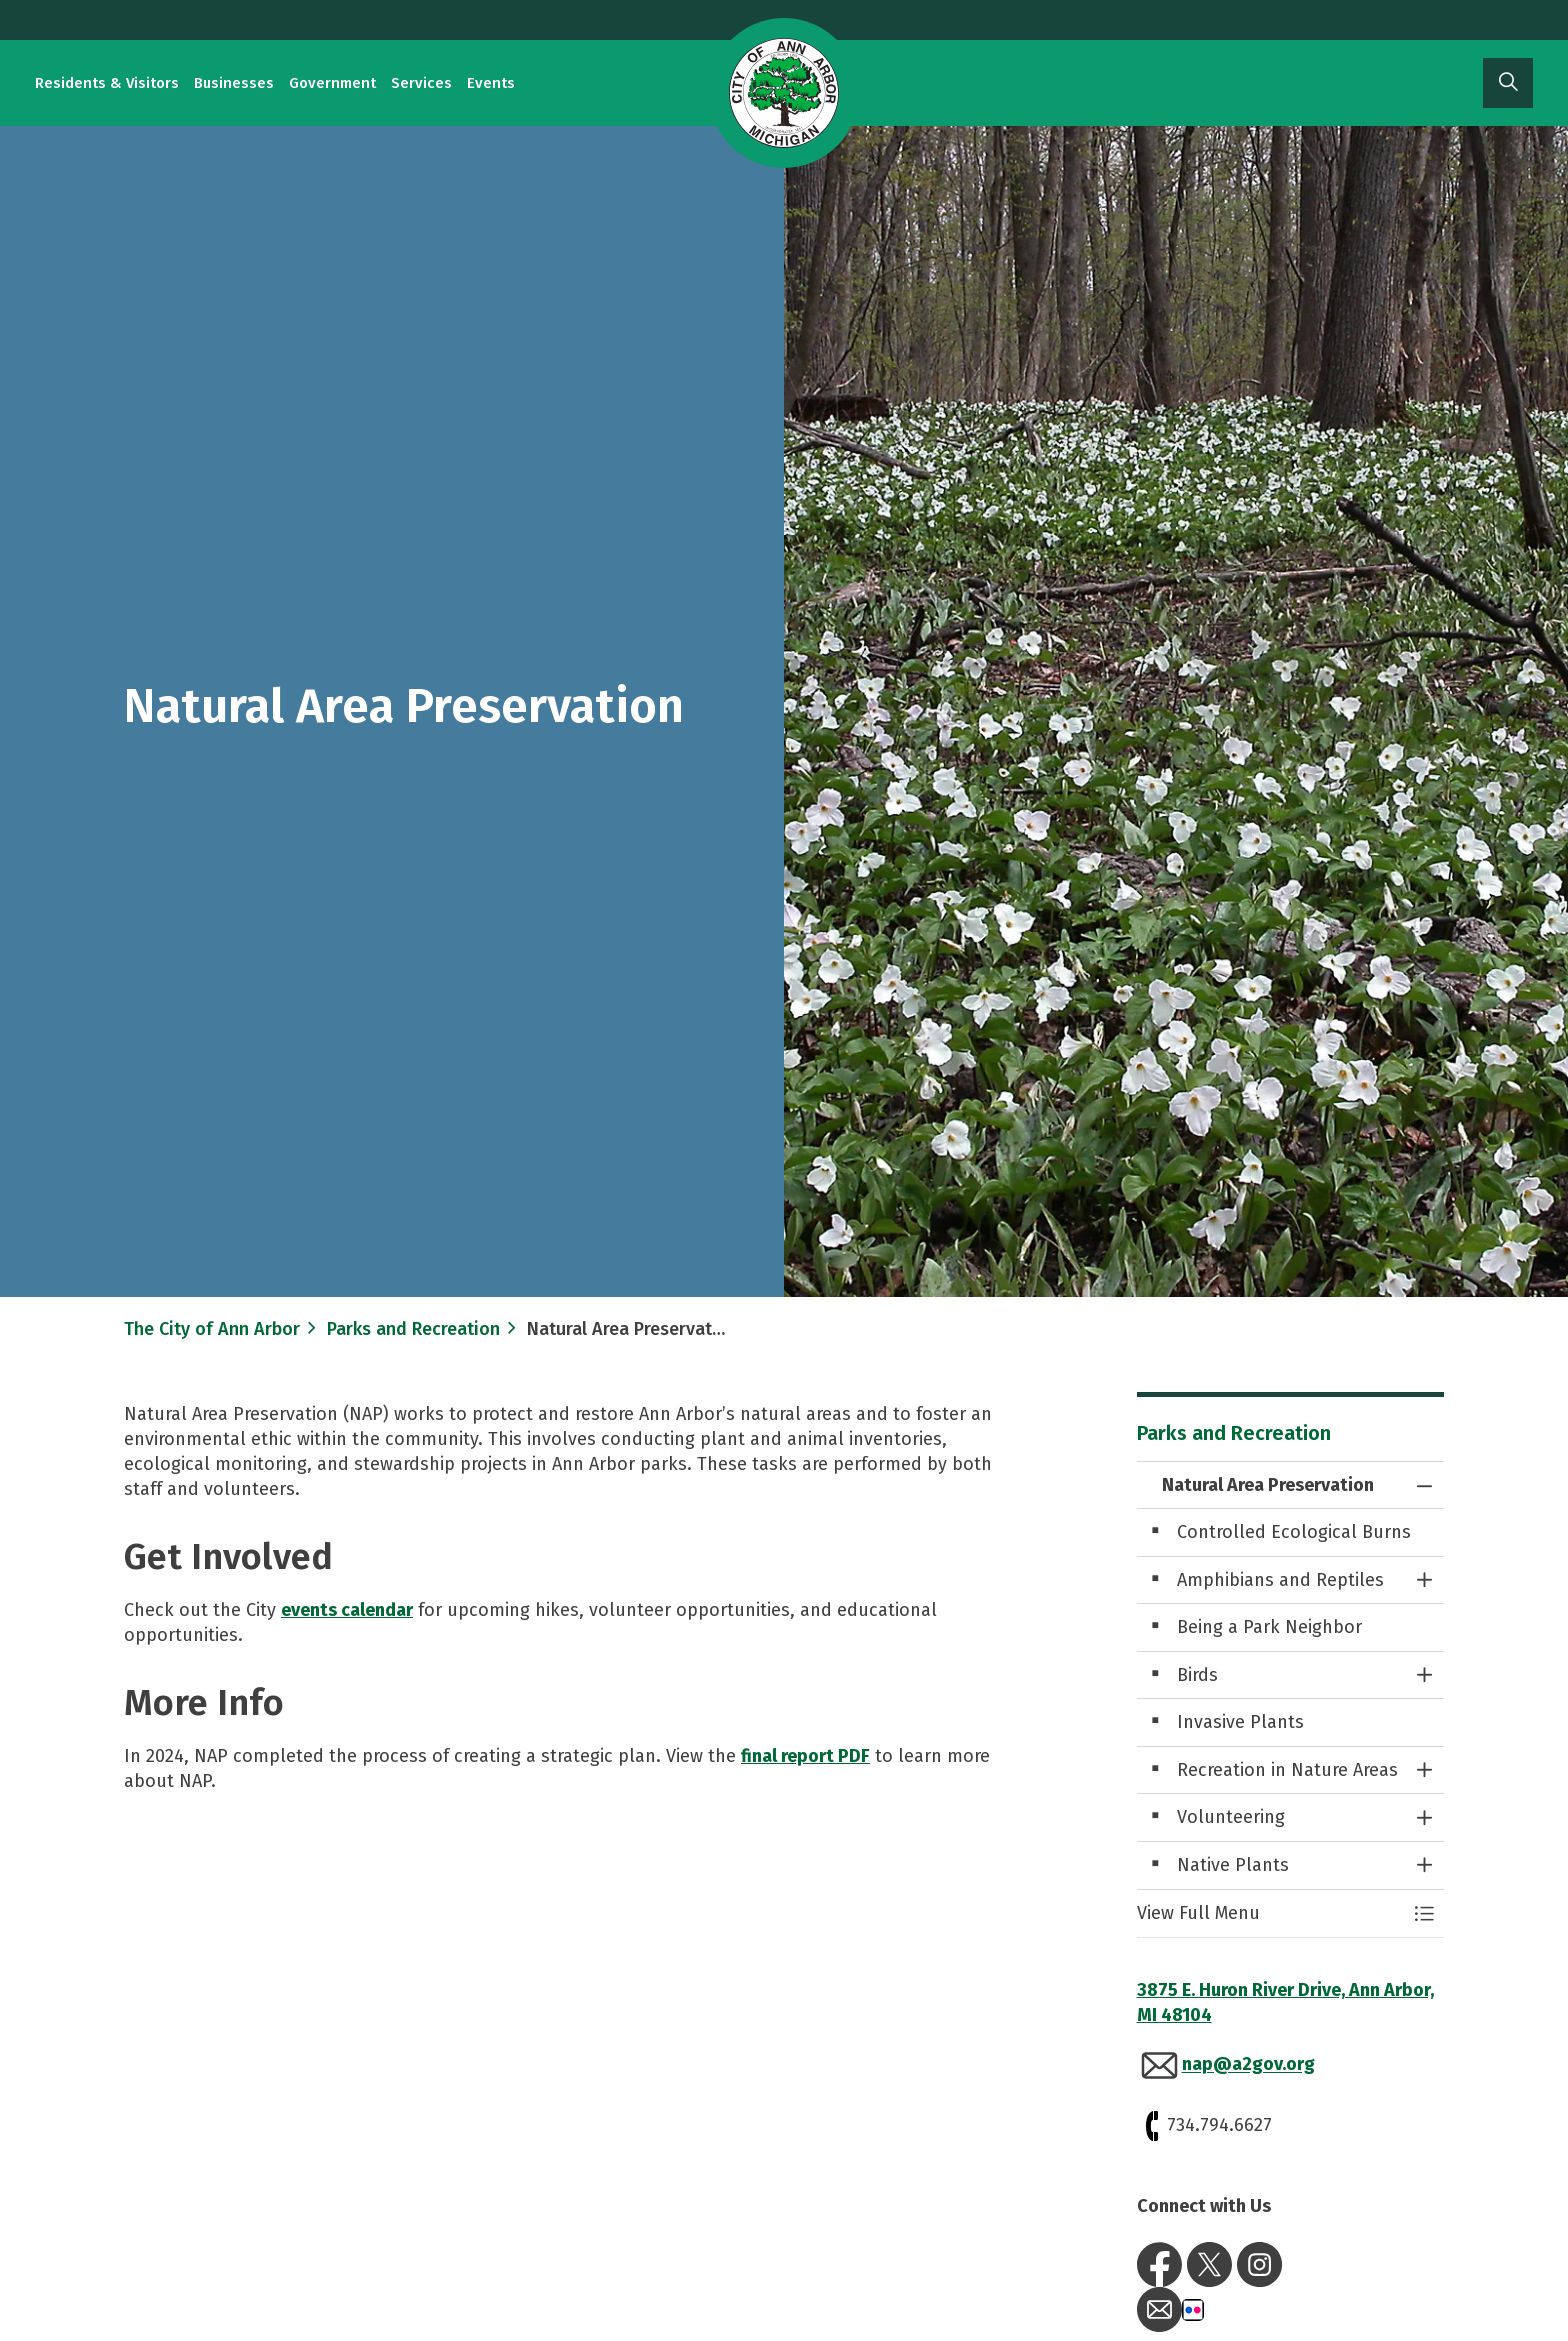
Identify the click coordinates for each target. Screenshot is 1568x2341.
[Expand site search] (1508, 83)
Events (491, 83)
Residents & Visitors (107, 83)
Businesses (234, 83)
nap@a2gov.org (1248, 2065)
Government (332, 83)
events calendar (347, 1610)
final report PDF (805, 1756)
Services (421, 83)
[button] (1271, 1913)
